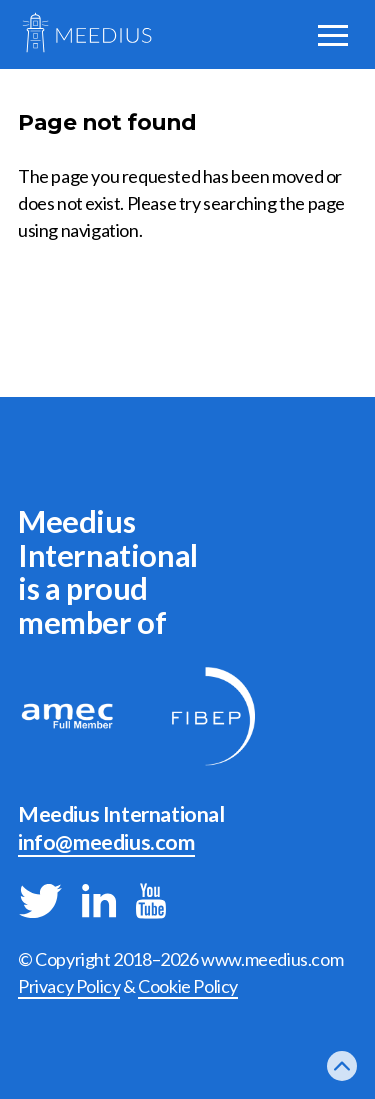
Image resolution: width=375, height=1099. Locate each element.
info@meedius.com (106, 842)
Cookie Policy (188, 986)
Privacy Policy (69, 986)
